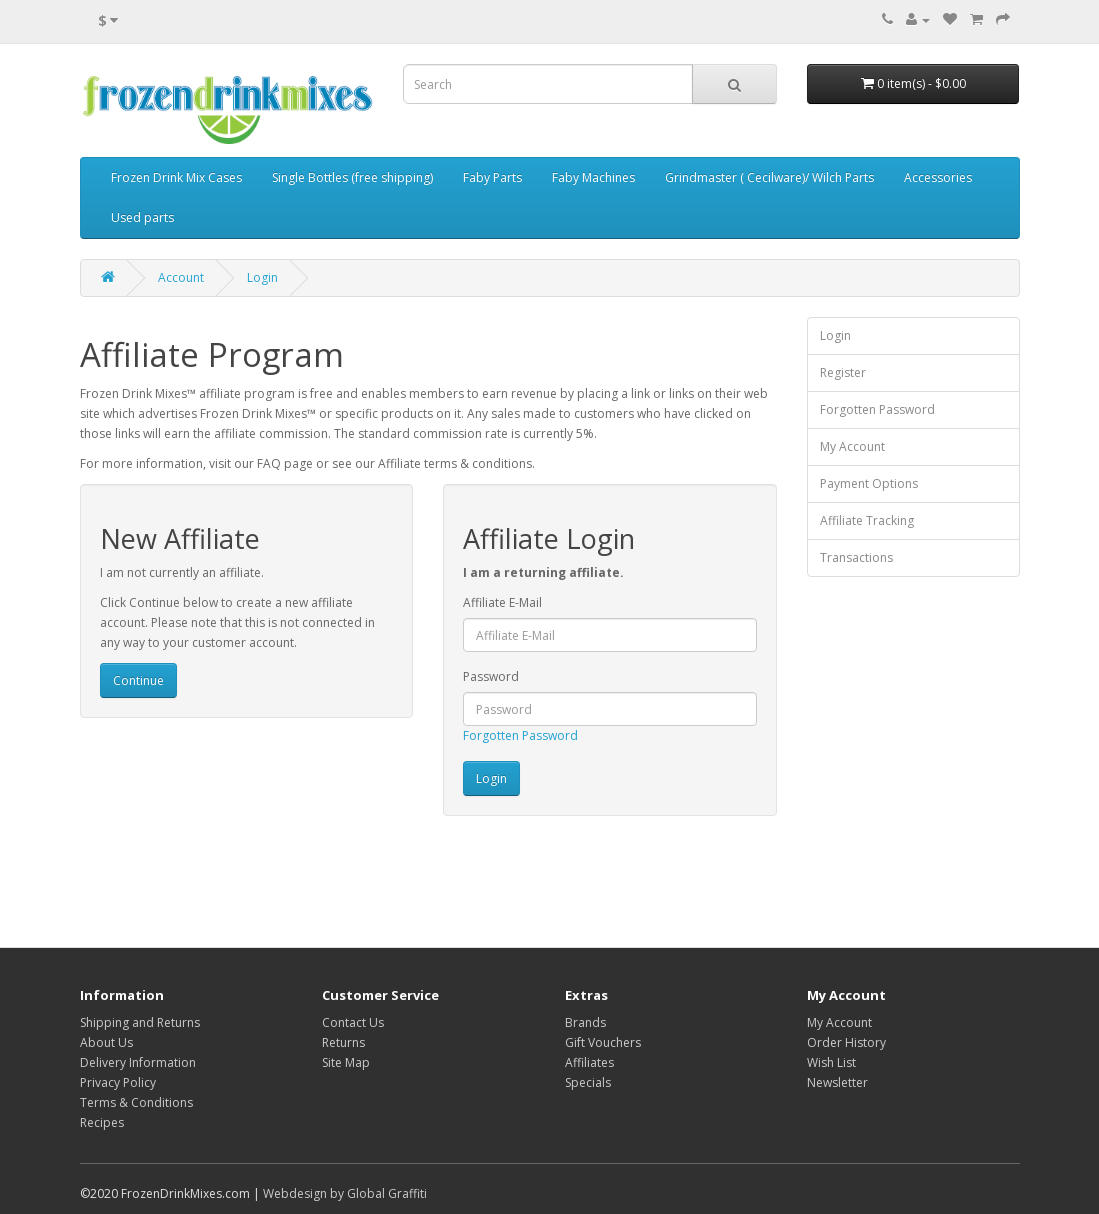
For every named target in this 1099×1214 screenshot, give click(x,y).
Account (181, 277)
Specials (588, 1082)
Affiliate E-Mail (502, 602)
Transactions (856, 557)
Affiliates (589, 1062)
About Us (106, 1042)
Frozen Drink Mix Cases (176, 177)
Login (262, 277)
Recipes (102, 1122)
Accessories (938, 177)
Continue (138, 680)
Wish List (831, 1062)
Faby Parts (492, 177)
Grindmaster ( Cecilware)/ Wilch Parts (769, 177)
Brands (585, 1022)
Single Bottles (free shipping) (352, 177)
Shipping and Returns (140, 1022)
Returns (343, 1042)
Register (843, 372)
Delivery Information (138, 1062)
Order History (846, 1042)
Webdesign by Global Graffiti (345, 1193)
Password (491, 676)
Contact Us (353, 1022)
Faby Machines (593, 177)
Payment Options (869, 483)
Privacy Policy (118, 1082)
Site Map (346, 1062)
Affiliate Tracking (867, 520)
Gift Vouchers (603, 1042)
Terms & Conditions (136, 1102)
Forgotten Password (520, 735)
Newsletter (837, 1082)
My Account (852, 446)
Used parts (142, 217)
